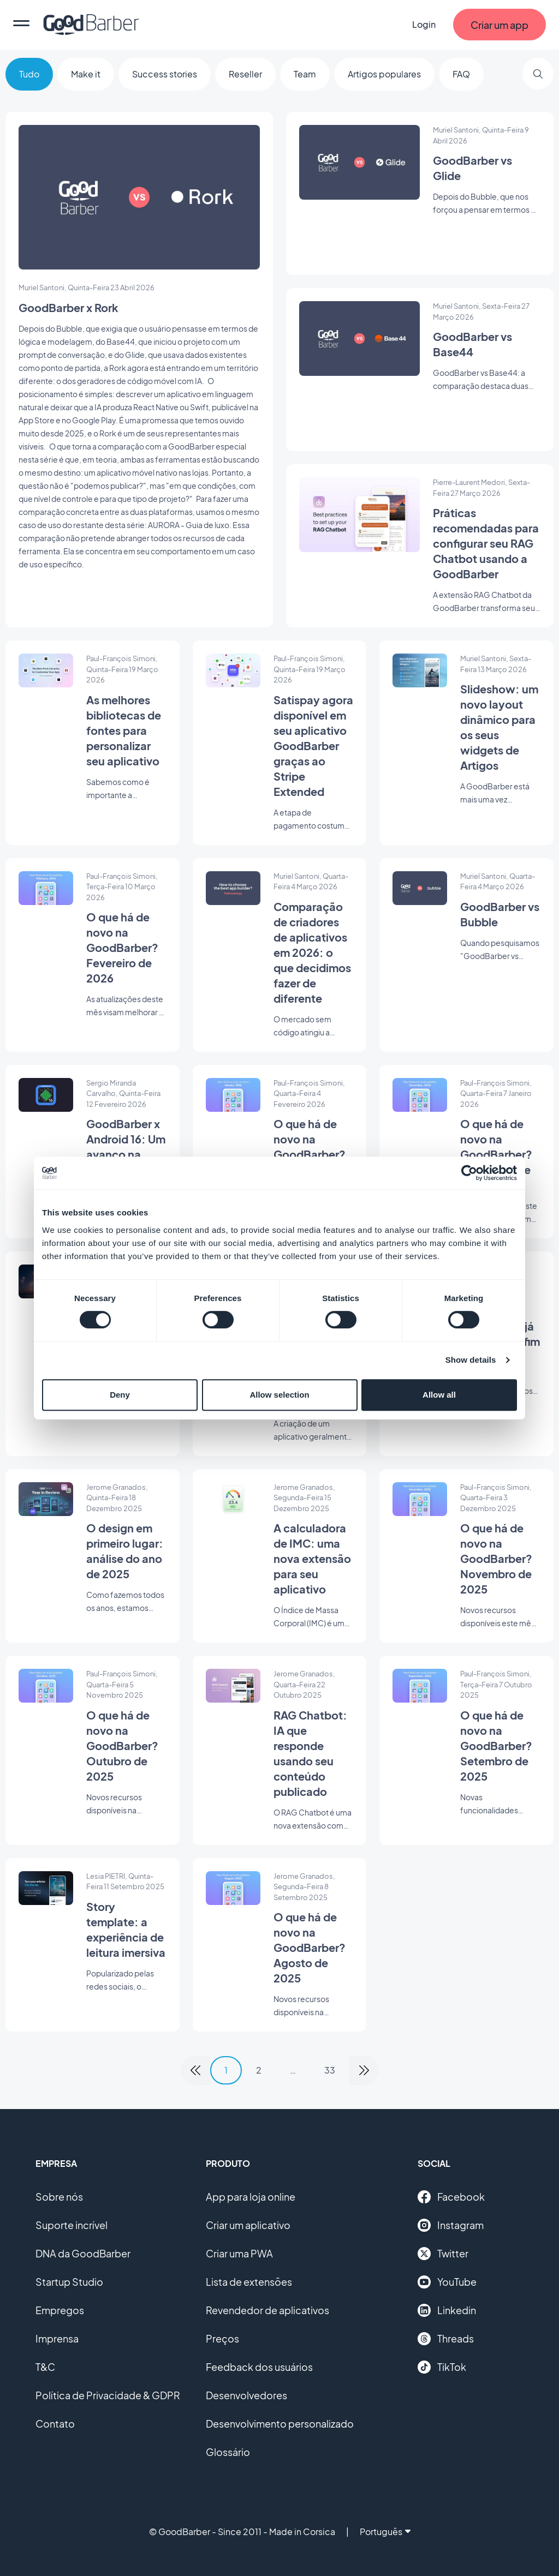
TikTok (442, 2367)
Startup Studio (69, 2281)
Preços (222, 2338)
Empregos (59, 2310)
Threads (446, 2338)
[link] (195, 2070)
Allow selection (279, 1394)
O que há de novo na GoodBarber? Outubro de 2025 (122, 1745)
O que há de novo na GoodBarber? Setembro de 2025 (496, 1745)
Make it (85, 74)
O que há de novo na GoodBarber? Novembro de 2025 (496, 1558)
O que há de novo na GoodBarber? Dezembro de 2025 (496, 1154)
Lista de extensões (249, 2281)
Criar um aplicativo (248, 2225)
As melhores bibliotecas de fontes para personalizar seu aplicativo (123, 730)
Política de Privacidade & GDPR (107, 2395)
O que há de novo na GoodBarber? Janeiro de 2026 (309, 1154)
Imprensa (57, 2338)
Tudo (29, 74)
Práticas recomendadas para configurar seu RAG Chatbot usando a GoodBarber (486, 543)
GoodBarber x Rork (68, 307)
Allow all (439, 1394)
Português (385, 2531)
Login (424, 24)
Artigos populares (384, 74)
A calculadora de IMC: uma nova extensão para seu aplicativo (312, 1558)
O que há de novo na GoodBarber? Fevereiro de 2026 (122, 947)
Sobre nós (59, 2196)
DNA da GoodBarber (82, 2253)
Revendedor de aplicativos (267, 2310)
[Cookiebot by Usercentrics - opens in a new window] (469, 1173)
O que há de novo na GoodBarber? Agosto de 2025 (309, 1947)
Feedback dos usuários (259, 2367)
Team (305, 74)
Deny (120, 1394)
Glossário (228, 2452)
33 (329, 2070)
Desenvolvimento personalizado (280, 2423)
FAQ (461, 74)
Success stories (164, 74)
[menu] (21, 24)
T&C (45, 2367)
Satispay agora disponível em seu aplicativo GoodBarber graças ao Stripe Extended (313, 745)
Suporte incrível (71, 2225)
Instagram (451, 2225)
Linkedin (447, 2310)
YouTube (447, 2282)
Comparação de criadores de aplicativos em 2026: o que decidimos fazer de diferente (312, 952)
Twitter (443, 2253)
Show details (470, 1359)
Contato (55, 2423)
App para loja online (250, 2196)
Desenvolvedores (246, 2395)
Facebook (451, 2196)
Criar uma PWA (239, 2253)
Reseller (245, 74)
